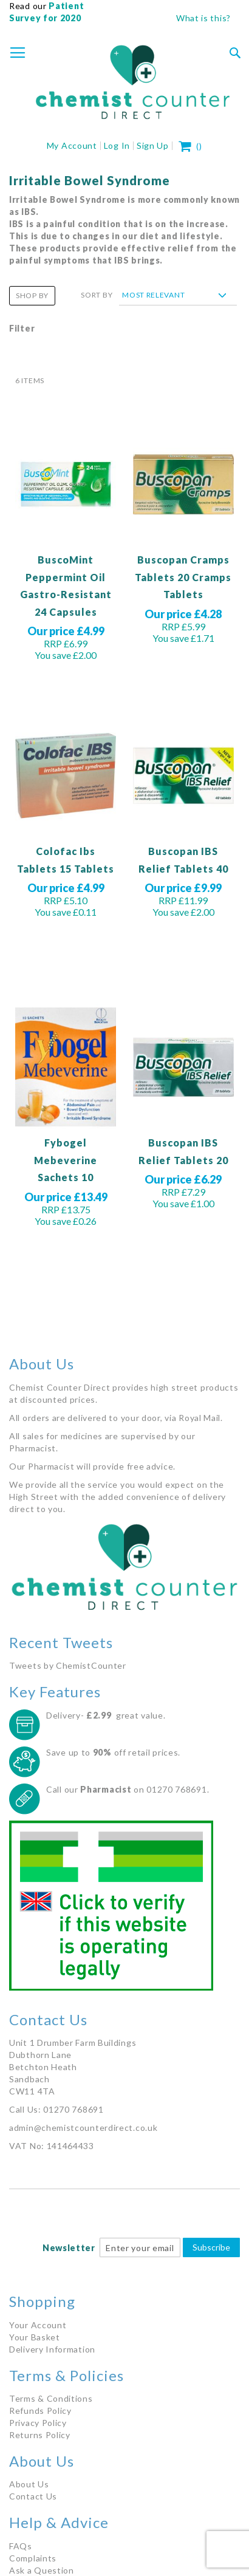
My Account (72, 145)
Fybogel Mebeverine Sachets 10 (65, 1160)
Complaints (32, 2558)
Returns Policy (39, 2435)
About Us (29, 2484)
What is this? (203, 18)
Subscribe (211, 2247)
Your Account (37, 2325)
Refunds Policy (40, 2410)
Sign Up (153, 145)
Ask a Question (41, 2570)
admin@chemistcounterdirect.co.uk (83, 2127)
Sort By (96, 294)
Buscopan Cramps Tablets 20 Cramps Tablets (183, 577)
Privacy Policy (38, 2423)
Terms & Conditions (51, 2398)
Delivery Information (52, 2349)
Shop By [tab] (32, 295)
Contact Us (33, 2496)
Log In (117, 145)
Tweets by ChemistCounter (67, 1665)
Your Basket (34, 2337)
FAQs (20, 2546)
